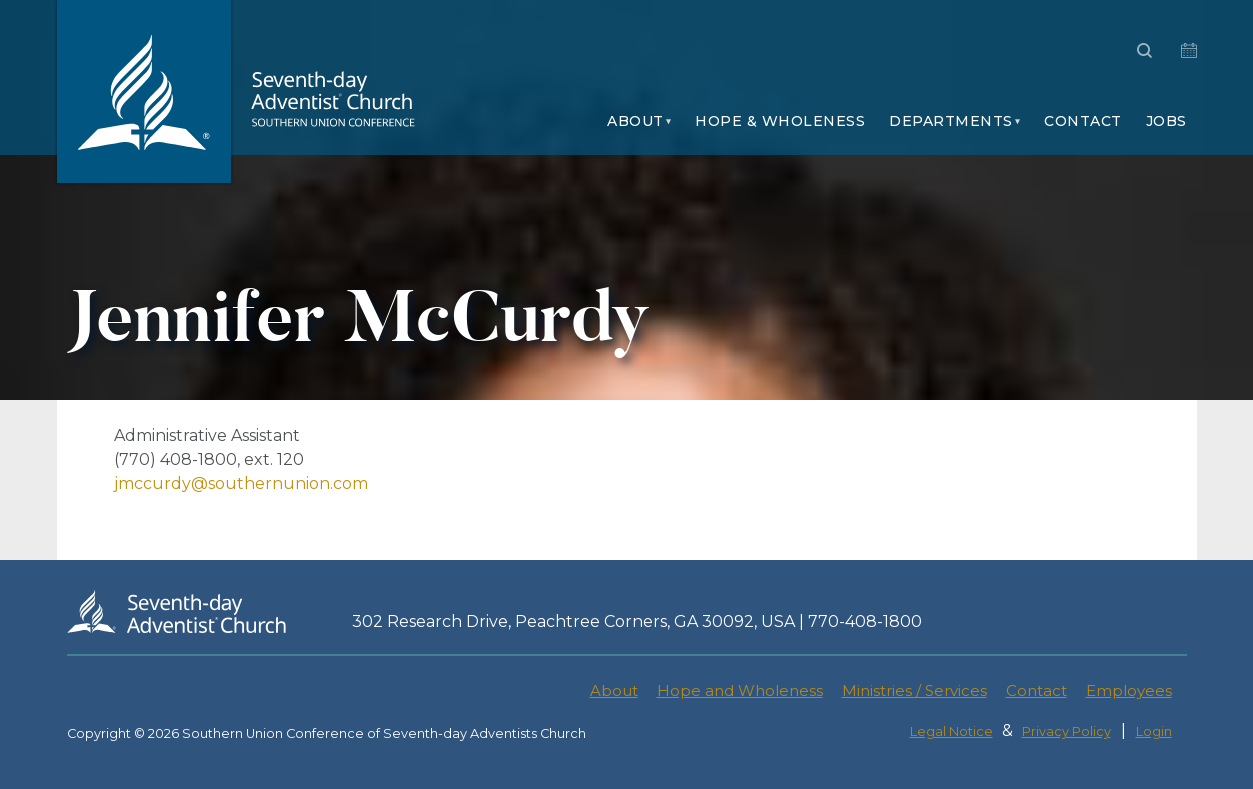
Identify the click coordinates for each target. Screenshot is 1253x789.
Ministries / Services (914, 690)
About (635, 121)
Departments (951, 121)
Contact (1083, 121)
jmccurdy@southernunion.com (241, 483)
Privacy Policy (1066, 731)
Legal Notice (951, 731)
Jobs (1166, 121)
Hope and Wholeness (740, 690)
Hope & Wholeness (780, 121)
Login (1154, 731)
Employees (1129, 690)
